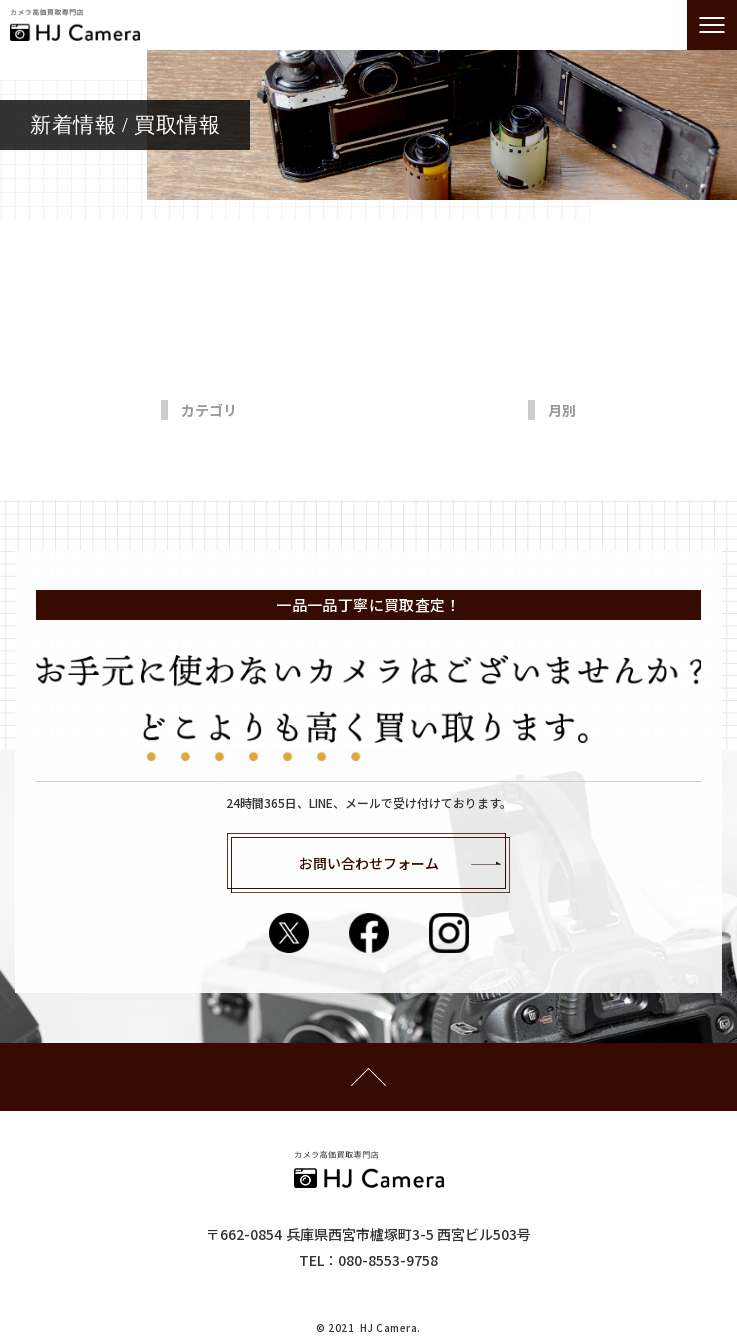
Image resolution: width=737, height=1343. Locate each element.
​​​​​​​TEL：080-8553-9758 (368, 1260)
